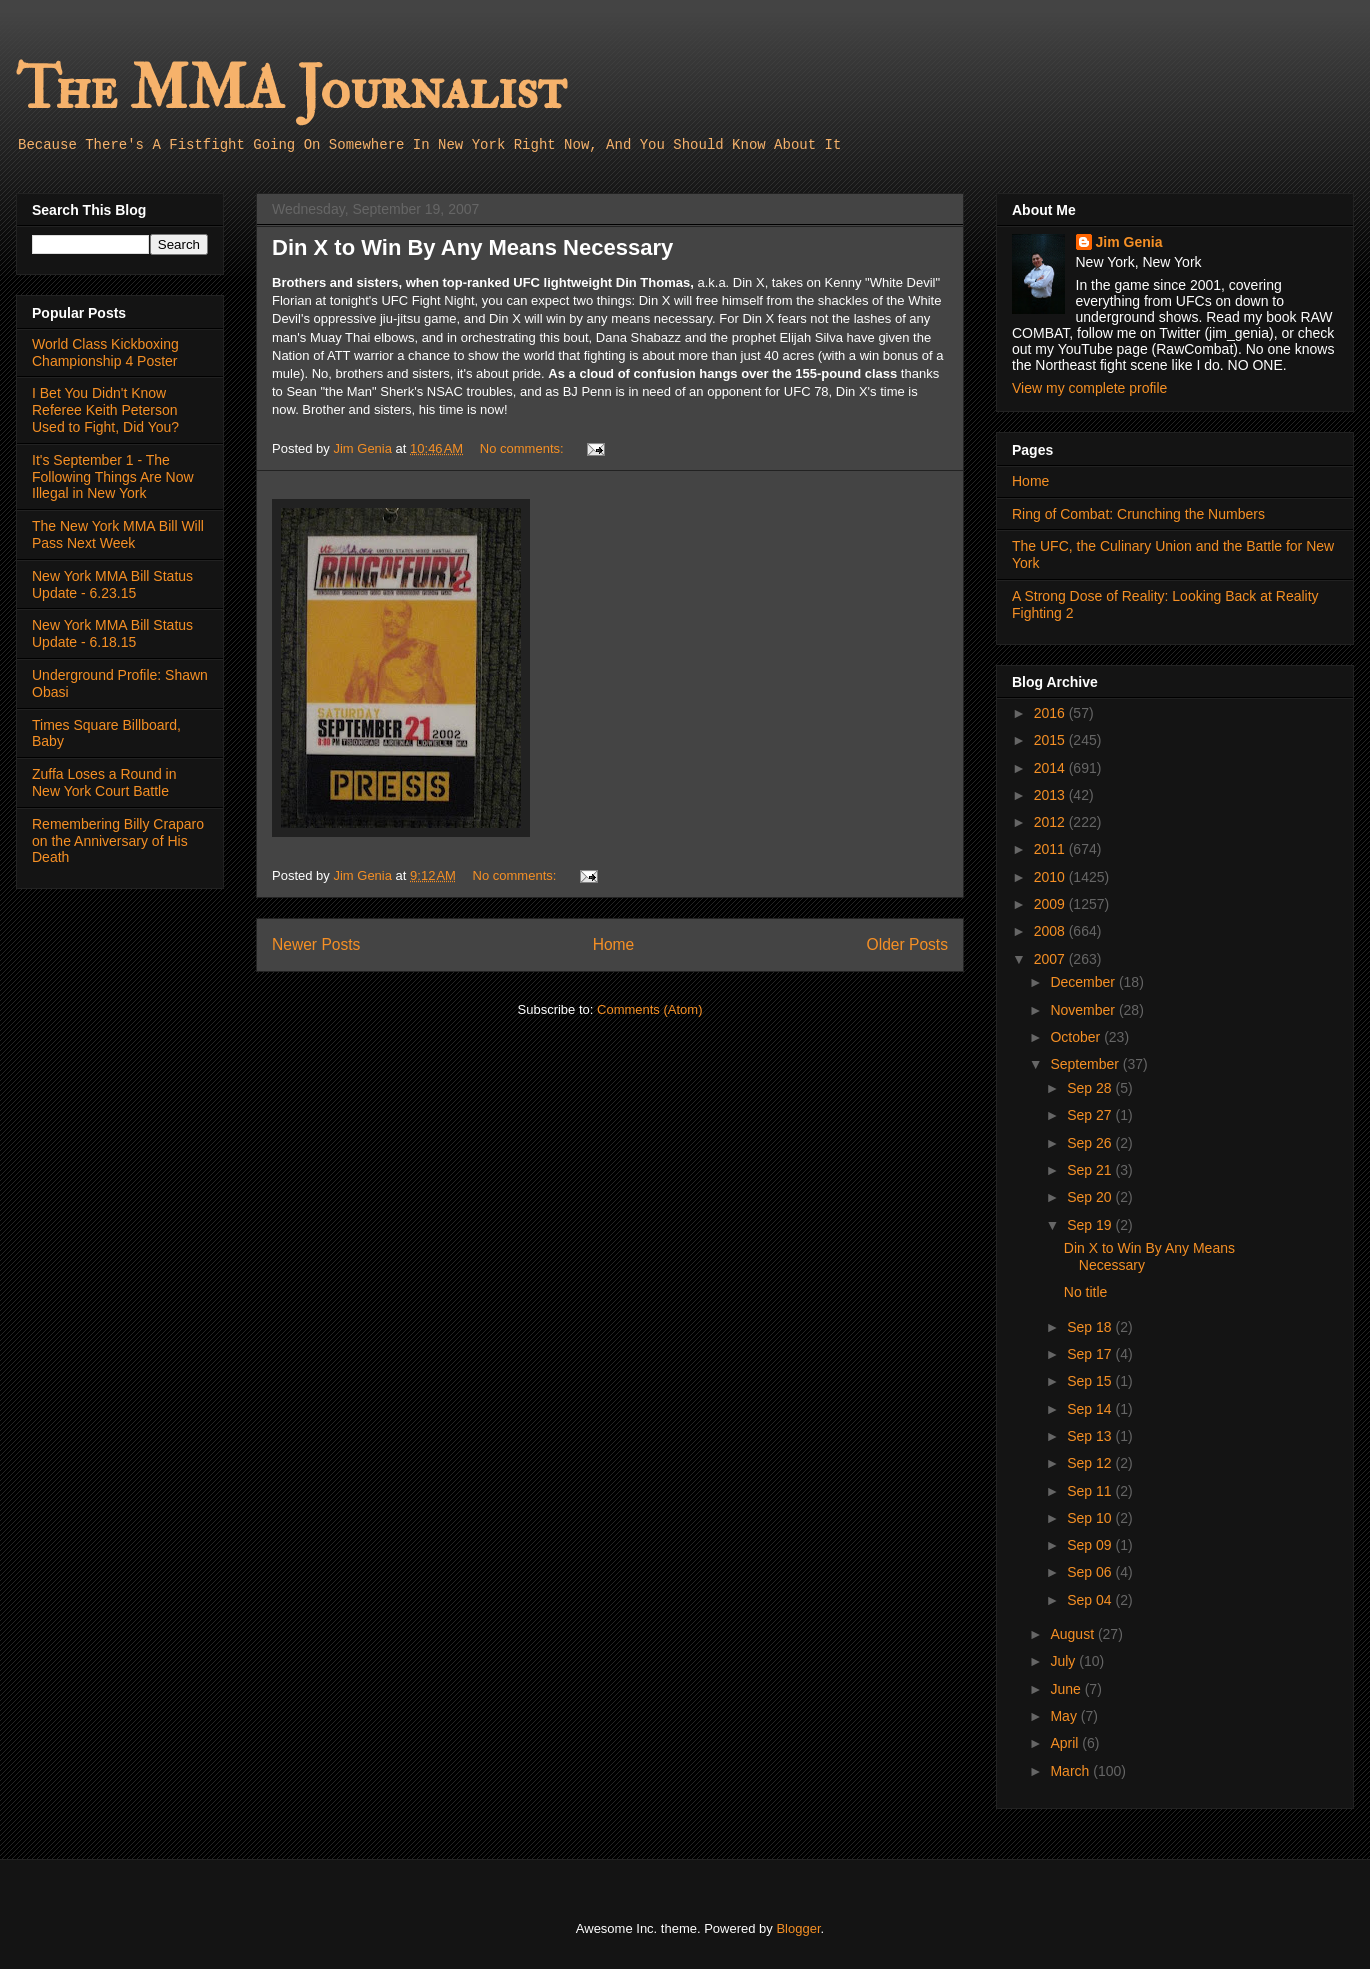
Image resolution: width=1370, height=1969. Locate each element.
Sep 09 (1091, 1545)
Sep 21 (1091, 1170)
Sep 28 (1091, 1088)
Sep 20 (1091, 1197)
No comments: (523, 448)
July (1064, 1661)
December (1084, 982)
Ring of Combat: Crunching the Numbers (1138, 514)
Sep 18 (1091, 1327)
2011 (1051, 849)
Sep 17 (1091, 1354)
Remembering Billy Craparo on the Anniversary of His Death (118, 841)
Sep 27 (1091, 1115)
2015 (1051, 740)
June (1067, 1689)
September (1086, 1064)
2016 (1051, 713)
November (1084, 1010)
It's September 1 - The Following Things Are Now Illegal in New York (113, 477)
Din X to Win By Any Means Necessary (472, 247)
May (1065, 1716)
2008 (1051, 931)
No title (1086, 1292)
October (1077, 1037)
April (1066, 1743)
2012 (1051, 822)
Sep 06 (1091, 1572)
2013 (1051, 795)
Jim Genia (1129, 242)
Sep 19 (1091, 1225)
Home (614, 944)
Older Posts (907, 944)
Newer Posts (316, 944)
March (1071, 1771)
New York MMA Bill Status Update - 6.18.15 (112, 633)
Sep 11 (1091, 1491)
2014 (1051, 768)
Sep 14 (1091, 1409)
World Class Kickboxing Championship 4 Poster (105, 352)
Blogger (798, 1928)
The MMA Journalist (291, 89)
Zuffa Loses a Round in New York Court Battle (104, 782)
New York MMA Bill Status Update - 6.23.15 (112, 584)
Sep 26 (1091, 1143)
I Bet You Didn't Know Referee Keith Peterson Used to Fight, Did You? (105, 410)
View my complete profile (1089, 388)
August (1073, 1634)
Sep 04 (1091, 1600)
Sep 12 (1091, 1463)
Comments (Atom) (649, 1009)
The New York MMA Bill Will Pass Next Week (118, 534)
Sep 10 (1091, 1518)
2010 (1051, 877)
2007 (1051, 959)
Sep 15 (1091, 1381)
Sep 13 (1091, 1436)
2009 (1051, 904)
